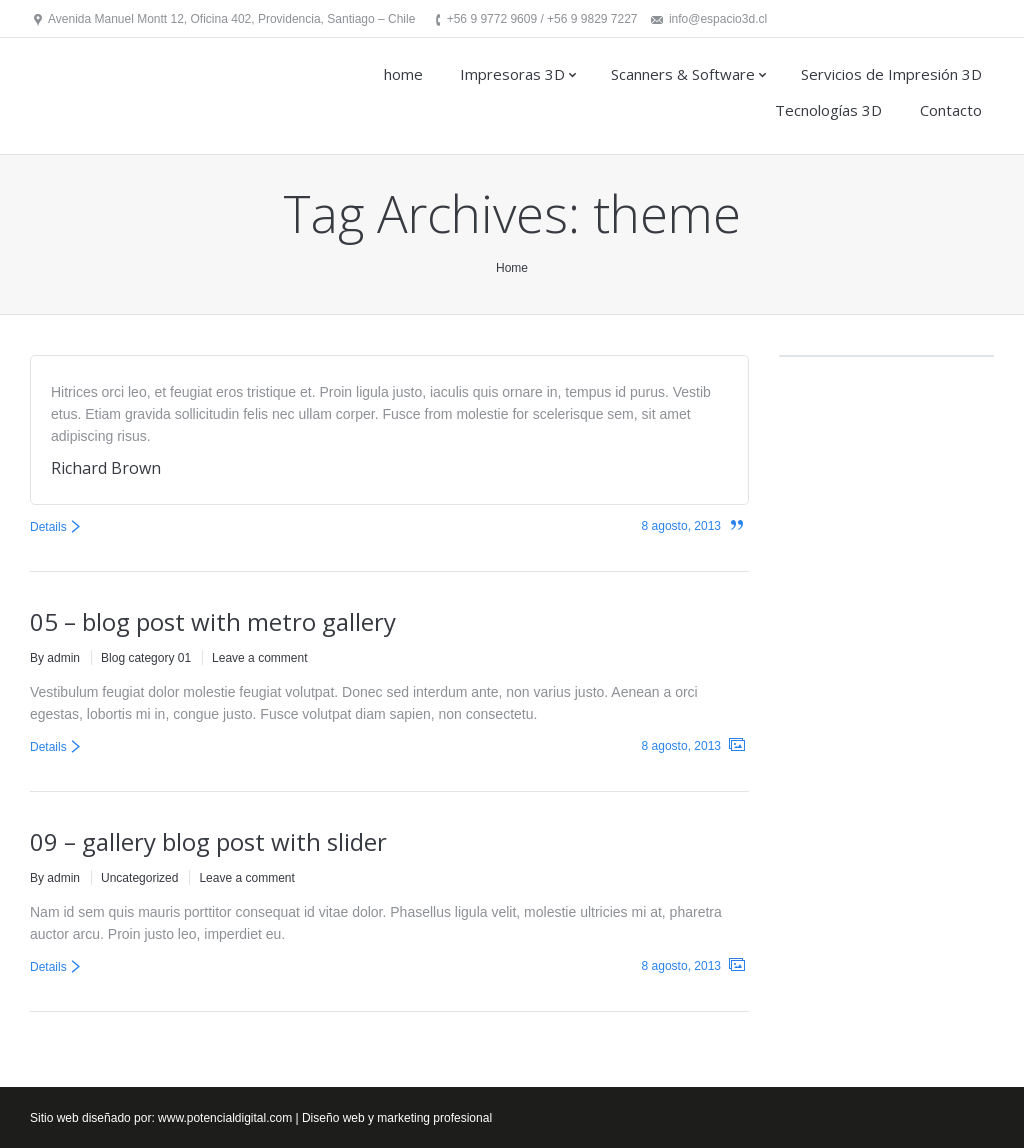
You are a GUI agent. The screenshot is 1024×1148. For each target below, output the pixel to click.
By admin (55, 658)
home (403, 74)
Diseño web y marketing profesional (397, 1118)
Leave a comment (259, 658)
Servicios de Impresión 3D (891, 74)
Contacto (951, 110)
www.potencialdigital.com (225, 1118)
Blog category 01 (146, 658)
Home (512, 268)
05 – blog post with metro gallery (213, 621)
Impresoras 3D (512, 74)
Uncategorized (139, 878)
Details (48, 527)
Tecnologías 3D (828, 110)
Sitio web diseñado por (90, 1118)
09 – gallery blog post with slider (208, 841)
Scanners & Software (683, 74)
